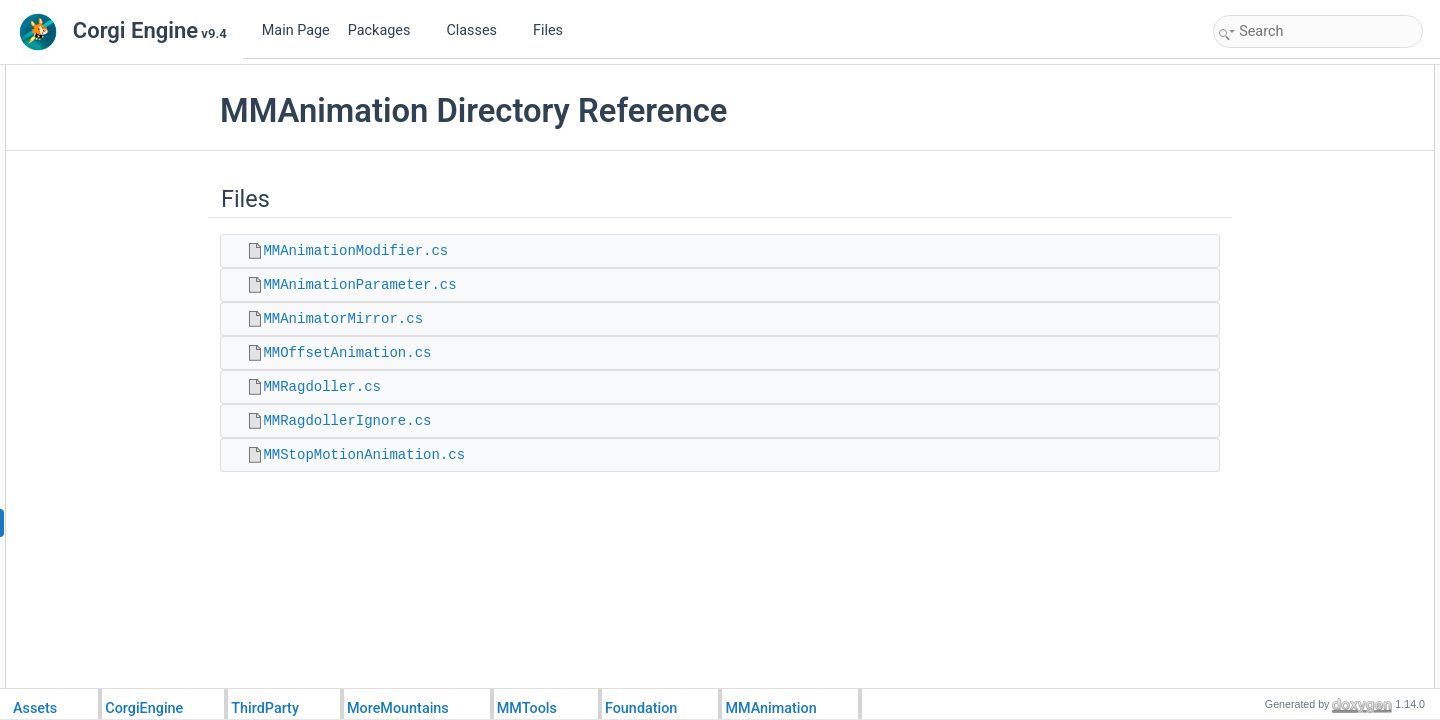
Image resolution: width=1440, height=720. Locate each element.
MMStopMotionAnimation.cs (410, 455)
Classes (479, 30)
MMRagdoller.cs (368, 387)
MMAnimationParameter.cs (405, 285)
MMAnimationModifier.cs (401, 251)
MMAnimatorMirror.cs (389, 319)
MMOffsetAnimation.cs (393, 353)
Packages (387, 30)
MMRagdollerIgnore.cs (393, 421)
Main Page (296, 30)
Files (555, 30)
